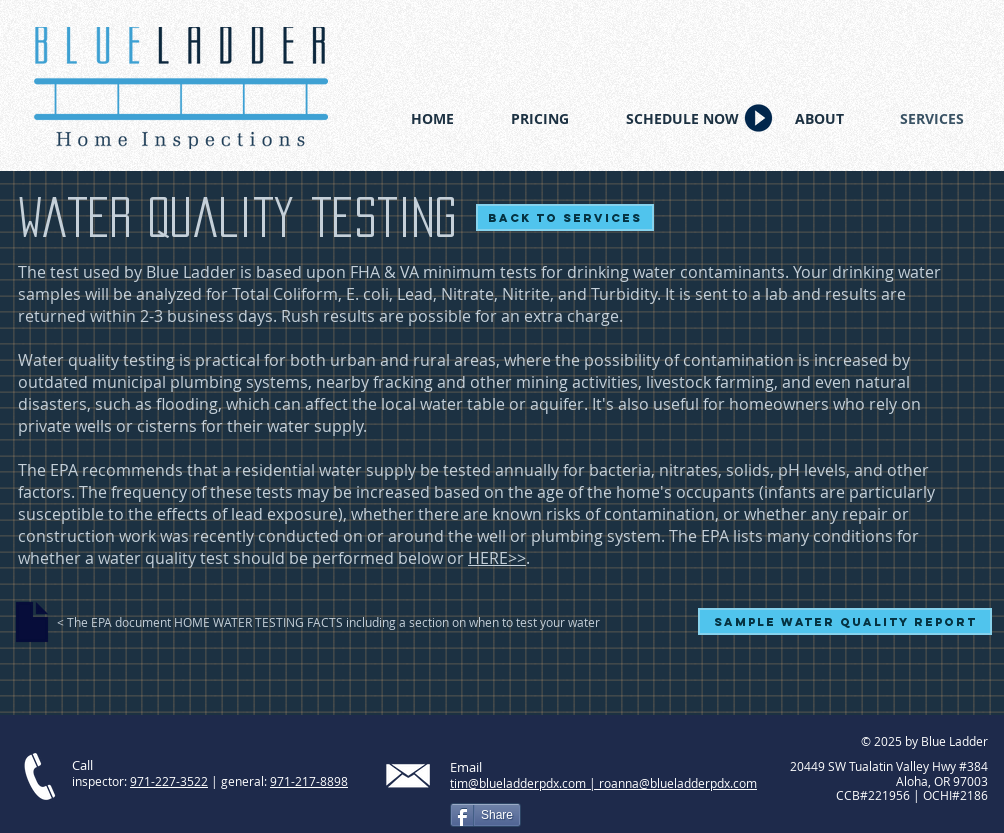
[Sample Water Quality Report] (845, 621)
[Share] (485, 815)
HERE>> (497, 558)
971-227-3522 (169, 781)
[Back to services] (565, 217)
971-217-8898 (309, 781)
